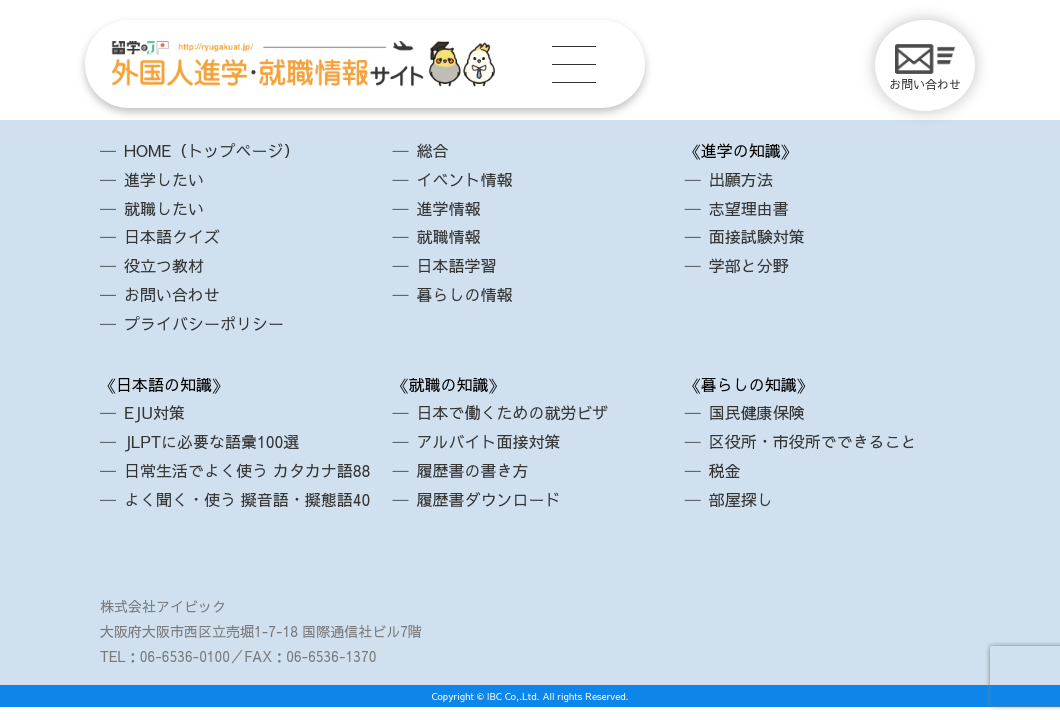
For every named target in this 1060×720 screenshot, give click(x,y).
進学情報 (448, 208)
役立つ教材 (164, 265)
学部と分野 (749, 265)
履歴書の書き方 (472, 470)
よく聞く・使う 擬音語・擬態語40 (247, 499)
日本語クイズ (172, 236)
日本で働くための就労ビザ (512, 412)
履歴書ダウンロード (488, 499)
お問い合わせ (925, 68)
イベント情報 (464, 179)
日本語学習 (456, 265)
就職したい (164, 208)
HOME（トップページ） (211, 150)
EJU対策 (154, 412)
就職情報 (448, 236)
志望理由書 (749, 208)
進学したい (164, 179)
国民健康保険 (757, 412)
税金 (725, 470)
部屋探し (741, 499)
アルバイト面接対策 (488, 441)
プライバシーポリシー (204, 323)
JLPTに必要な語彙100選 (211, 441)
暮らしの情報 (464, 294)
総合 (432, 150)
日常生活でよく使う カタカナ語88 (247, 470)
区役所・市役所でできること (813, 441)
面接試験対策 (757, 236)
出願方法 (741, 179)
